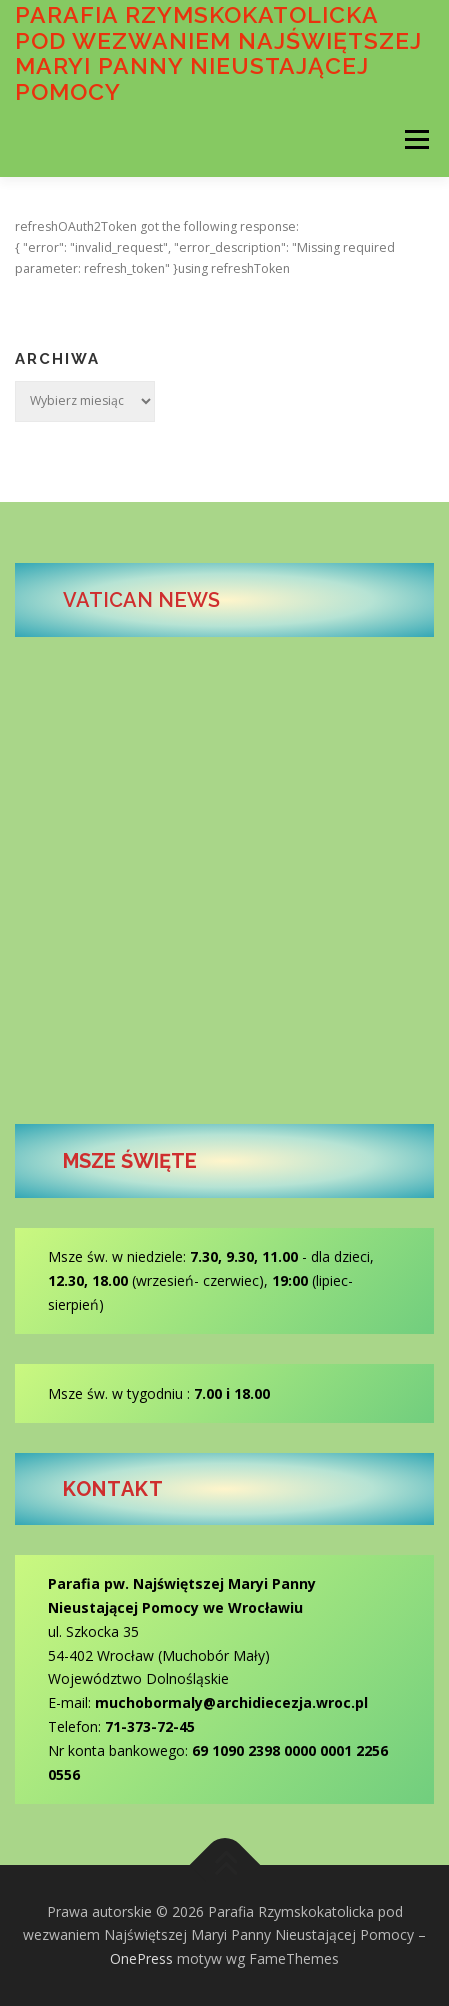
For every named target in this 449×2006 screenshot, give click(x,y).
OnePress (141, 1958)
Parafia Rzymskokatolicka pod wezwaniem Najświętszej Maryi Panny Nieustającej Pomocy (218, 53)
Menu (415, 139)
